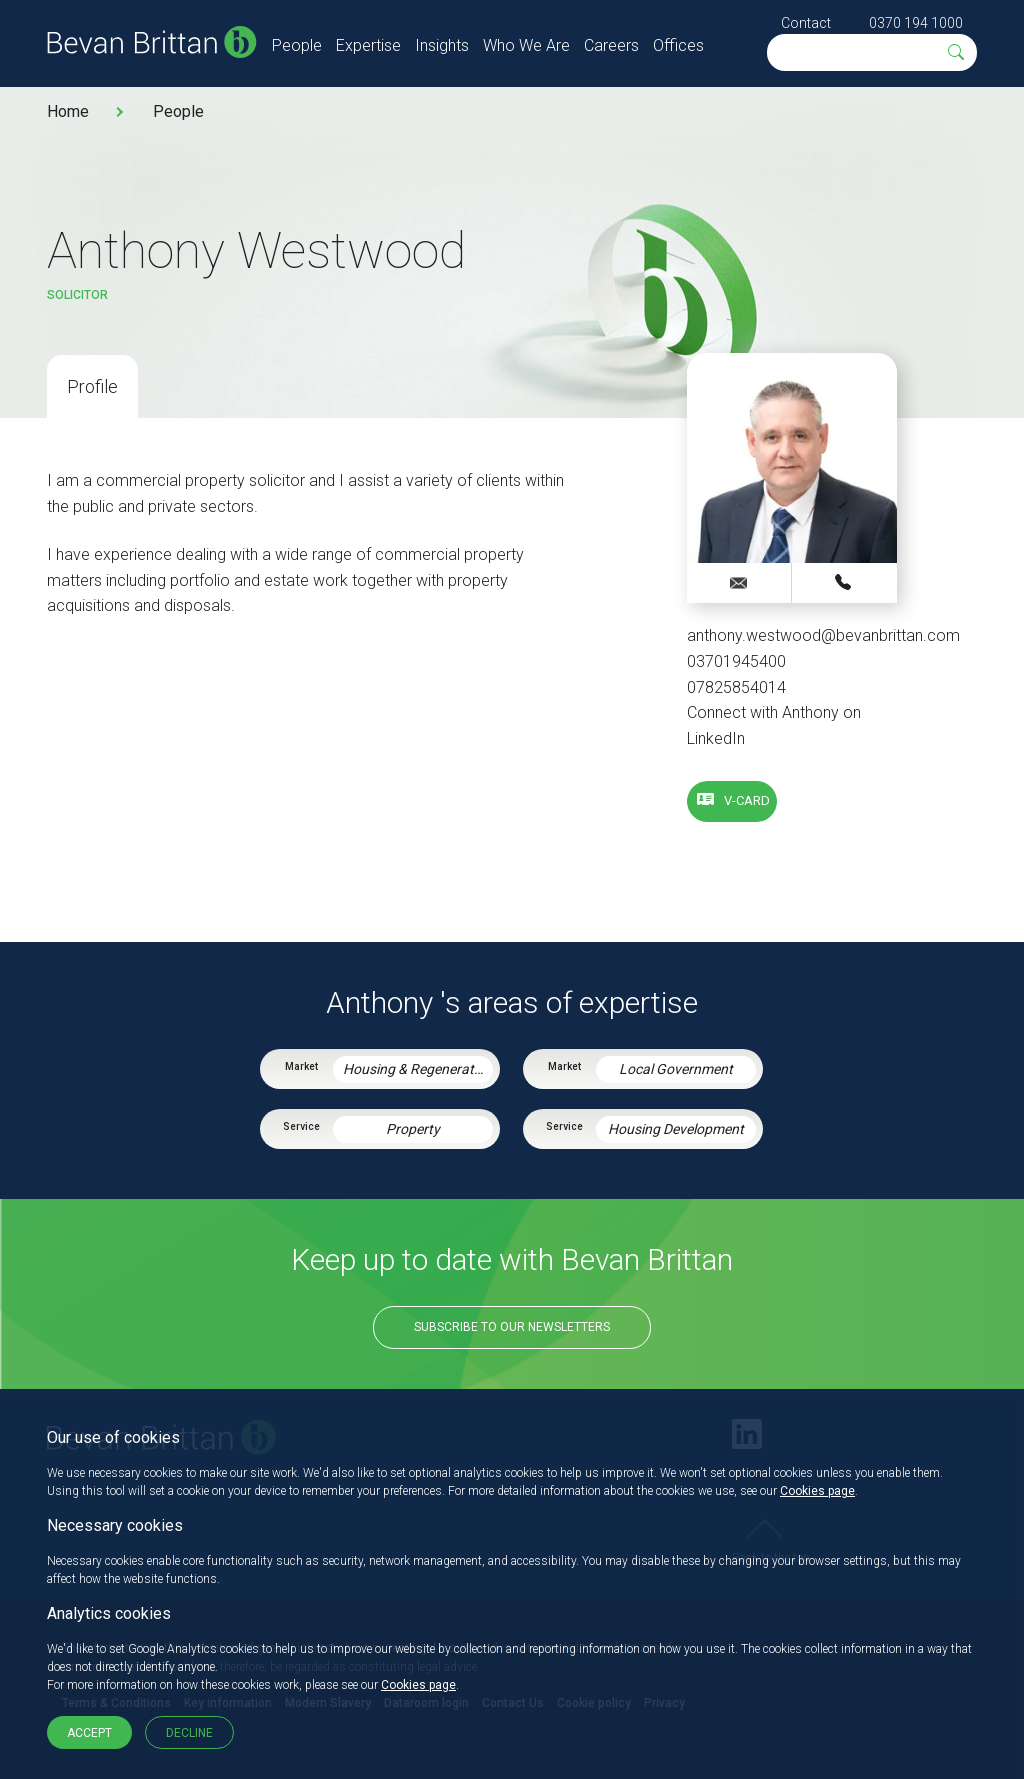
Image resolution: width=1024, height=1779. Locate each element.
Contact (806, 23)
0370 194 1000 (916, 23)
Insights (442, 45)
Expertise (368, 45)
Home (68, 111)
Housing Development (676, 1129)
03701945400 (736, 661)
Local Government (676, 1069)
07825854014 (736, 687)
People (297, 45)
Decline (189, 1733)
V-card (747, 800)
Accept (89, 1733)
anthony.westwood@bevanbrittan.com (823, 635)
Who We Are (526, 45)
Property (413, 1129)
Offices (678, 45)
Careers (611, 45)
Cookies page (817, 1491)
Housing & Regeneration (418, 1069)
